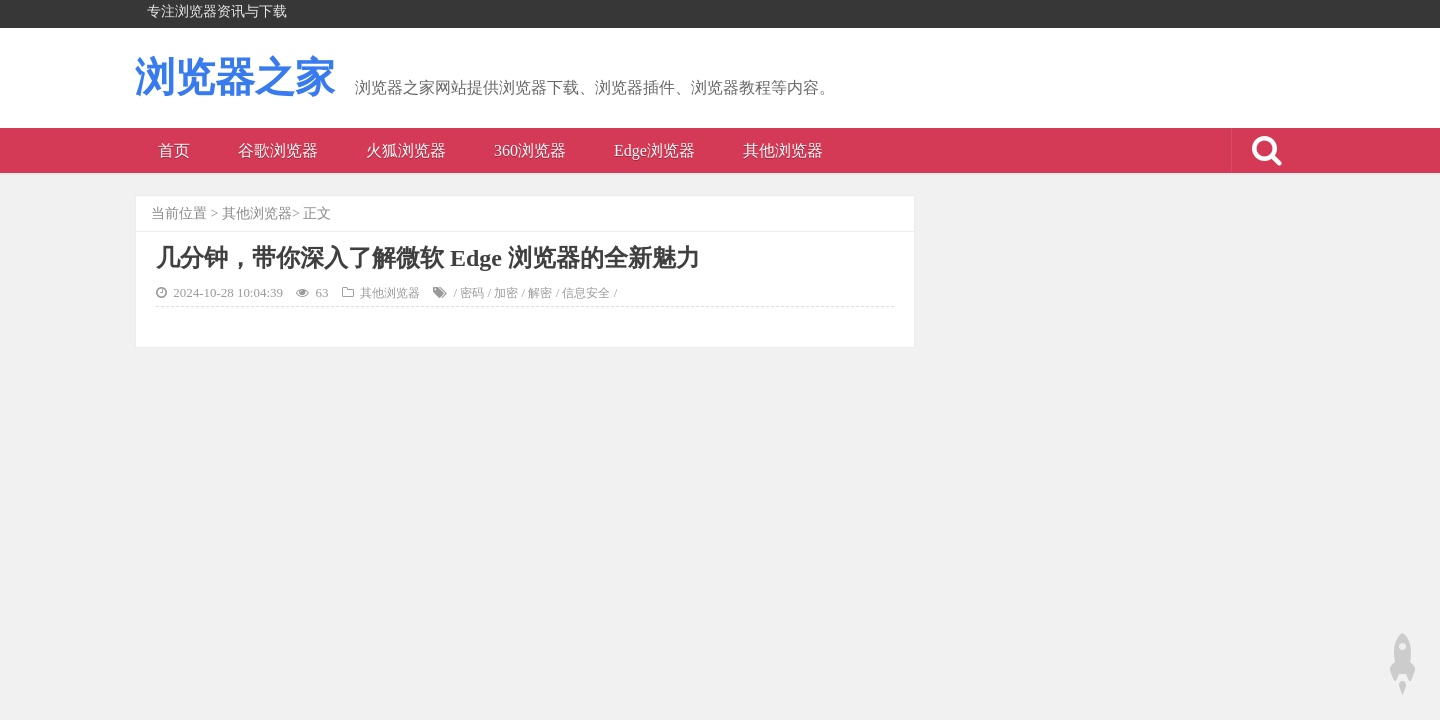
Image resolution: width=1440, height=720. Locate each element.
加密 (506, 293)
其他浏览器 (783, 150)
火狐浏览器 (406, 150)
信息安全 (586, 293)
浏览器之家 (235, 77)
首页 (174, 150)
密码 (472, 293)
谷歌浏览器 (278, 150)
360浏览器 (530, 150)
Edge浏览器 (654, 150)
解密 (540, 293)
